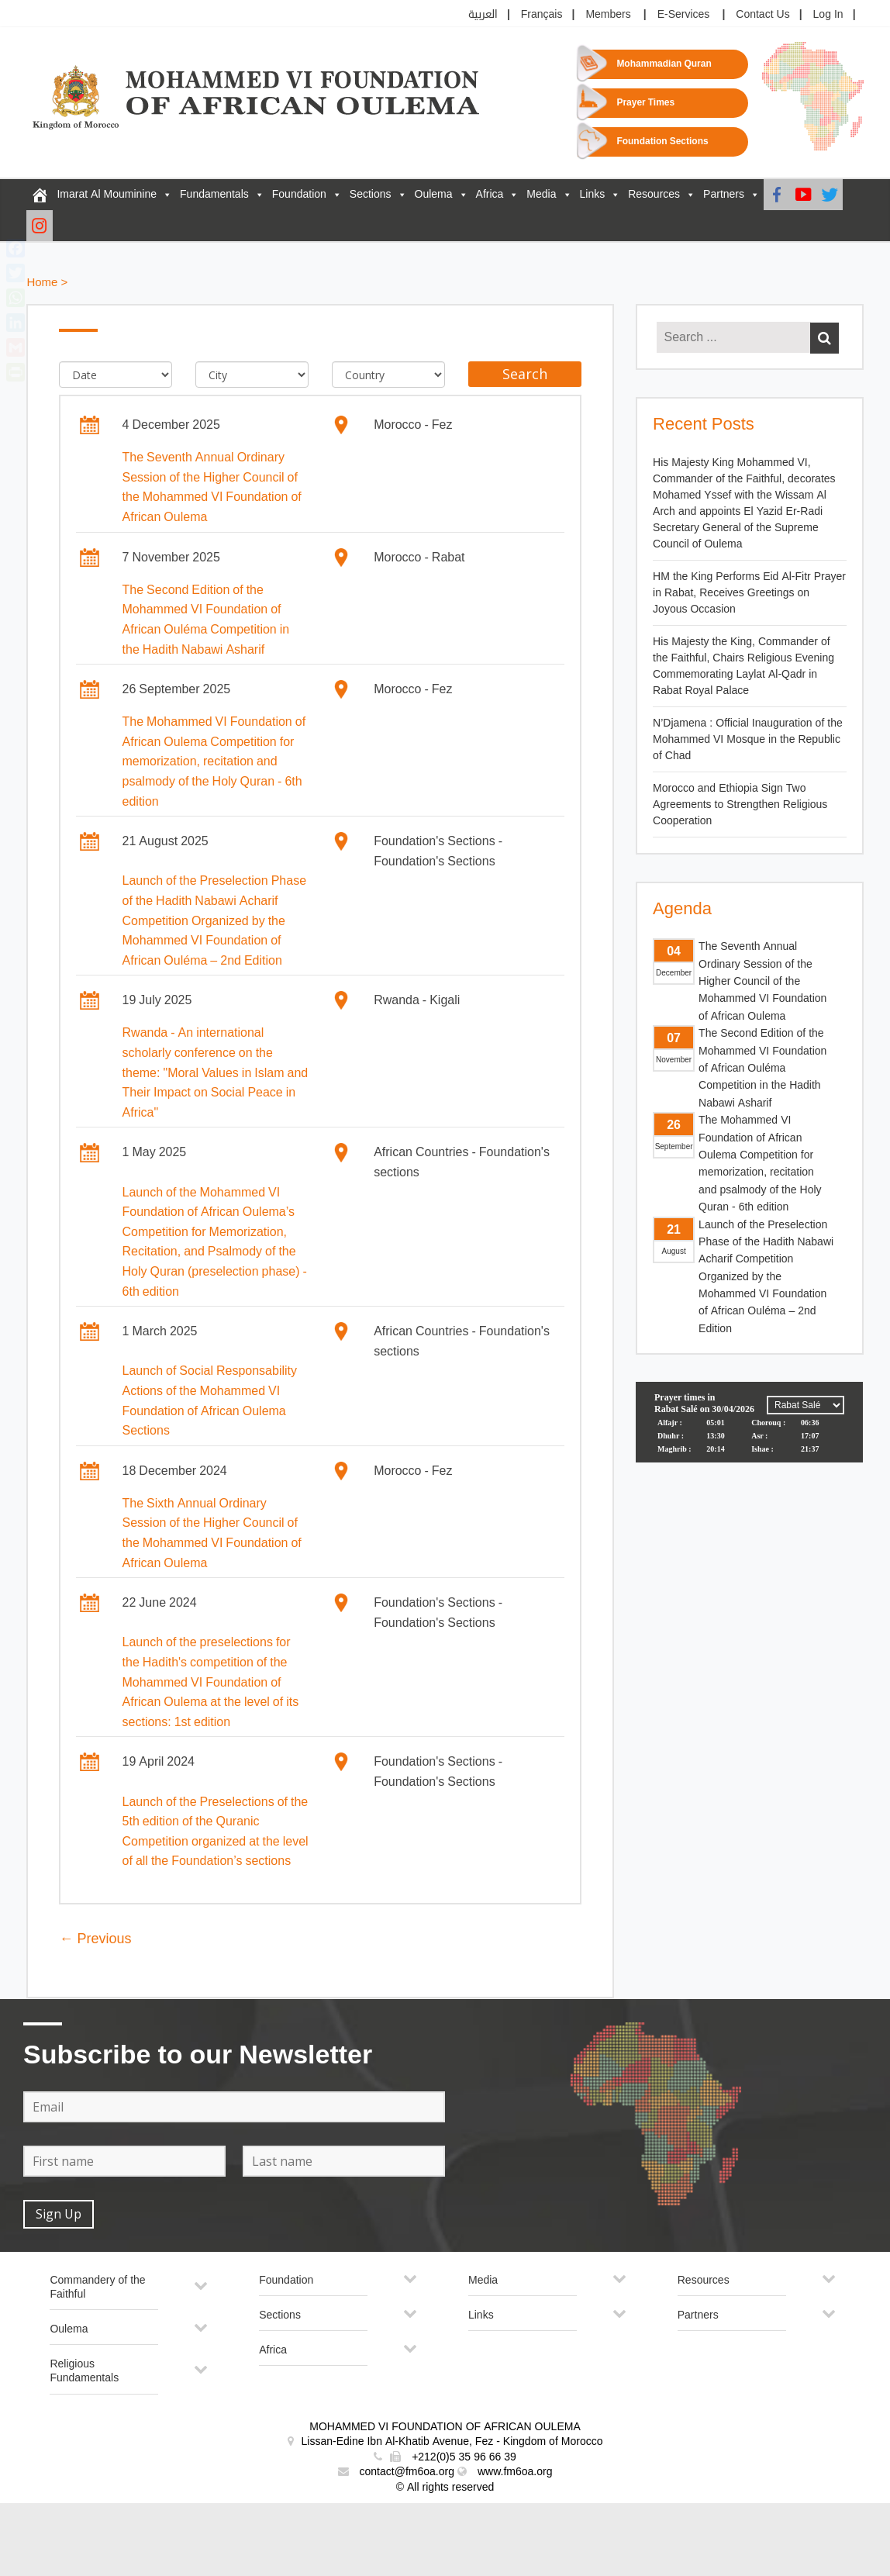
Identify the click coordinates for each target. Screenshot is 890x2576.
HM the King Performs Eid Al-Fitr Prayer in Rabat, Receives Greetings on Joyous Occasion (749, 592)
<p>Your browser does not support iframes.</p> (749, 1440)
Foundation (299, 194)
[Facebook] (777, 194)
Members (607, 14)
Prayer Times (645, 102)
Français (542, 14)
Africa (490, 194)
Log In (828, 14)
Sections (371, 194)
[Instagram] (39, 225)
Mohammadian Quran (663, 64)
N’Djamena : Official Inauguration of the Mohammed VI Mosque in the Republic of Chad (748, 739)
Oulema (434, 194)
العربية (483, 14)
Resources (654, 194)
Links (592, 194)
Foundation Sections (662, 141)
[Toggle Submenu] (201, 2292)
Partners (723, 194)
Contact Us (762, 14)
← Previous (95, 1939)
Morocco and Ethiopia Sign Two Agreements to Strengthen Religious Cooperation (740, 804)
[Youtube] (803, 194)
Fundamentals (214, 194)
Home (41, 283)
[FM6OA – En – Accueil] (39, 194)
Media (541, 194)
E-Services (683, 14)
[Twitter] (829, 194)
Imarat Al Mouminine (107, 194)
